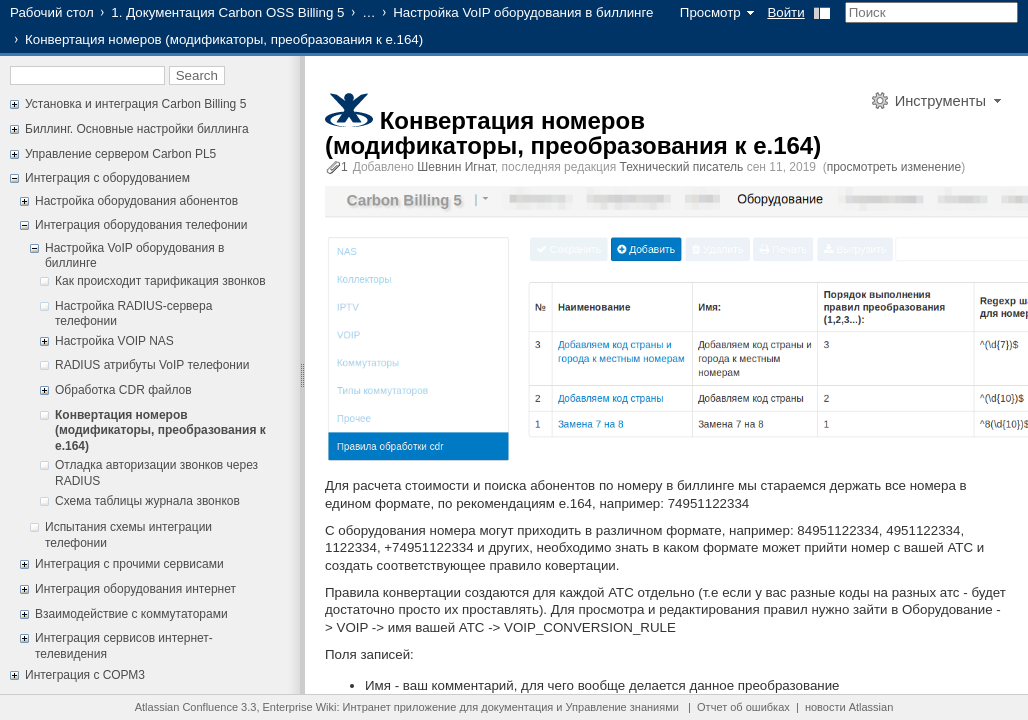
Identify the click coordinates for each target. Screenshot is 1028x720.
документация (517, 707)
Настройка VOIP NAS (114, 341)
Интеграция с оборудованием (107, 178)
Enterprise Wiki (300, 707)
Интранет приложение (400, 707)
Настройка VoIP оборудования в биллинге (523, 12)
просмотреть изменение (894, 167)
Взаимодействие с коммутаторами (131, 614)
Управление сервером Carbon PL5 (120, 154)
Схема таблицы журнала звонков (147, 501)
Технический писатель (682, 167)
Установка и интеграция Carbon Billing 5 (135, 104)
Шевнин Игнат (456, 167)
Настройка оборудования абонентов (136, 201)
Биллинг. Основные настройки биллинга (137, 129)
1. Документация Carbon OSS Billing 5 (227, 12)
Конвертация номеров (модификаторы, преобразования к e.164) (160, 430)
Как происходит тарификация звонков (160, 281)
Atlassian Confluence (186, 707)
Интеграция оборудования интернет (135, 589)
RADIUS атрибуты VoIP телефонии (152, 365)
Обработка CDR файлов (123, 390)
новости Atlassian (849, 707)
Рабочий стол (52, 12)
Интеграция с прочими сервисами (129, 564)
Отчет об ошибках (743, 707)
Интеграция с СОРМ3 (85, 675)
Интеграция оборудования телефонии (141, 225)
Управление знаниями (622, 707)
